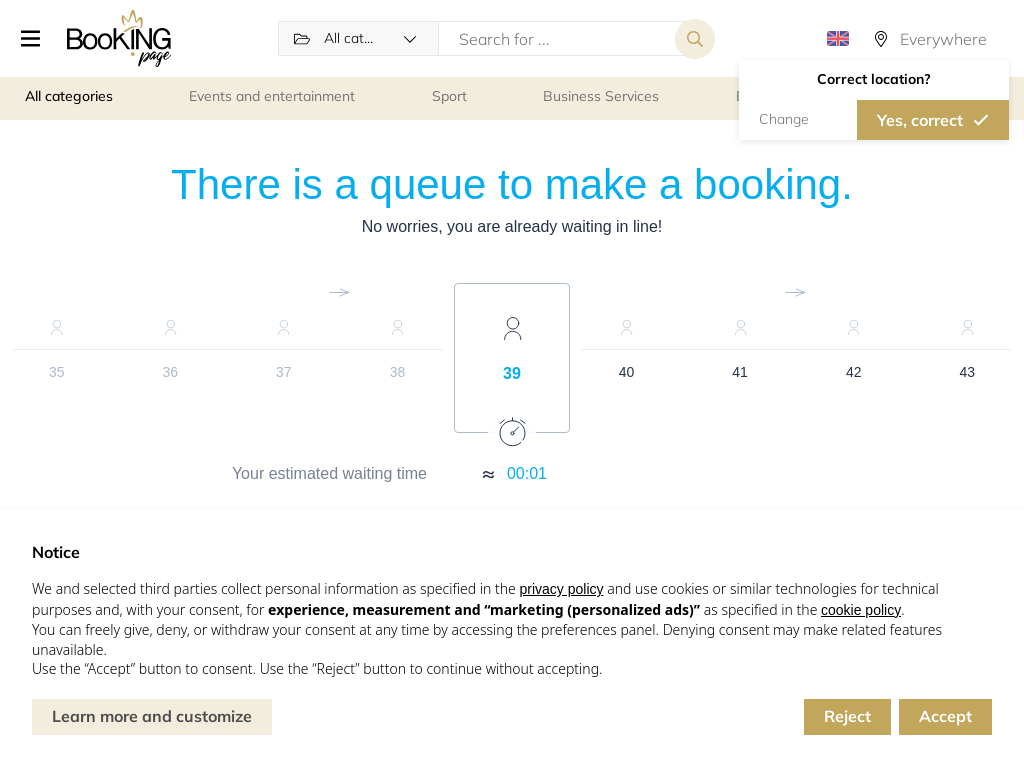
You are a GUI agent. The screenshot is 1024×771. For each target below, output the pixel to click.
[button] (32, 40)
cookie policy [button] (861, 610)
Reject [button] (847, 716)
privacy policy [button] (561, 589)
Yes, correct (920, 121)
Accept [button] (945, 716)
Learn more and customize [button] (152, 716)
